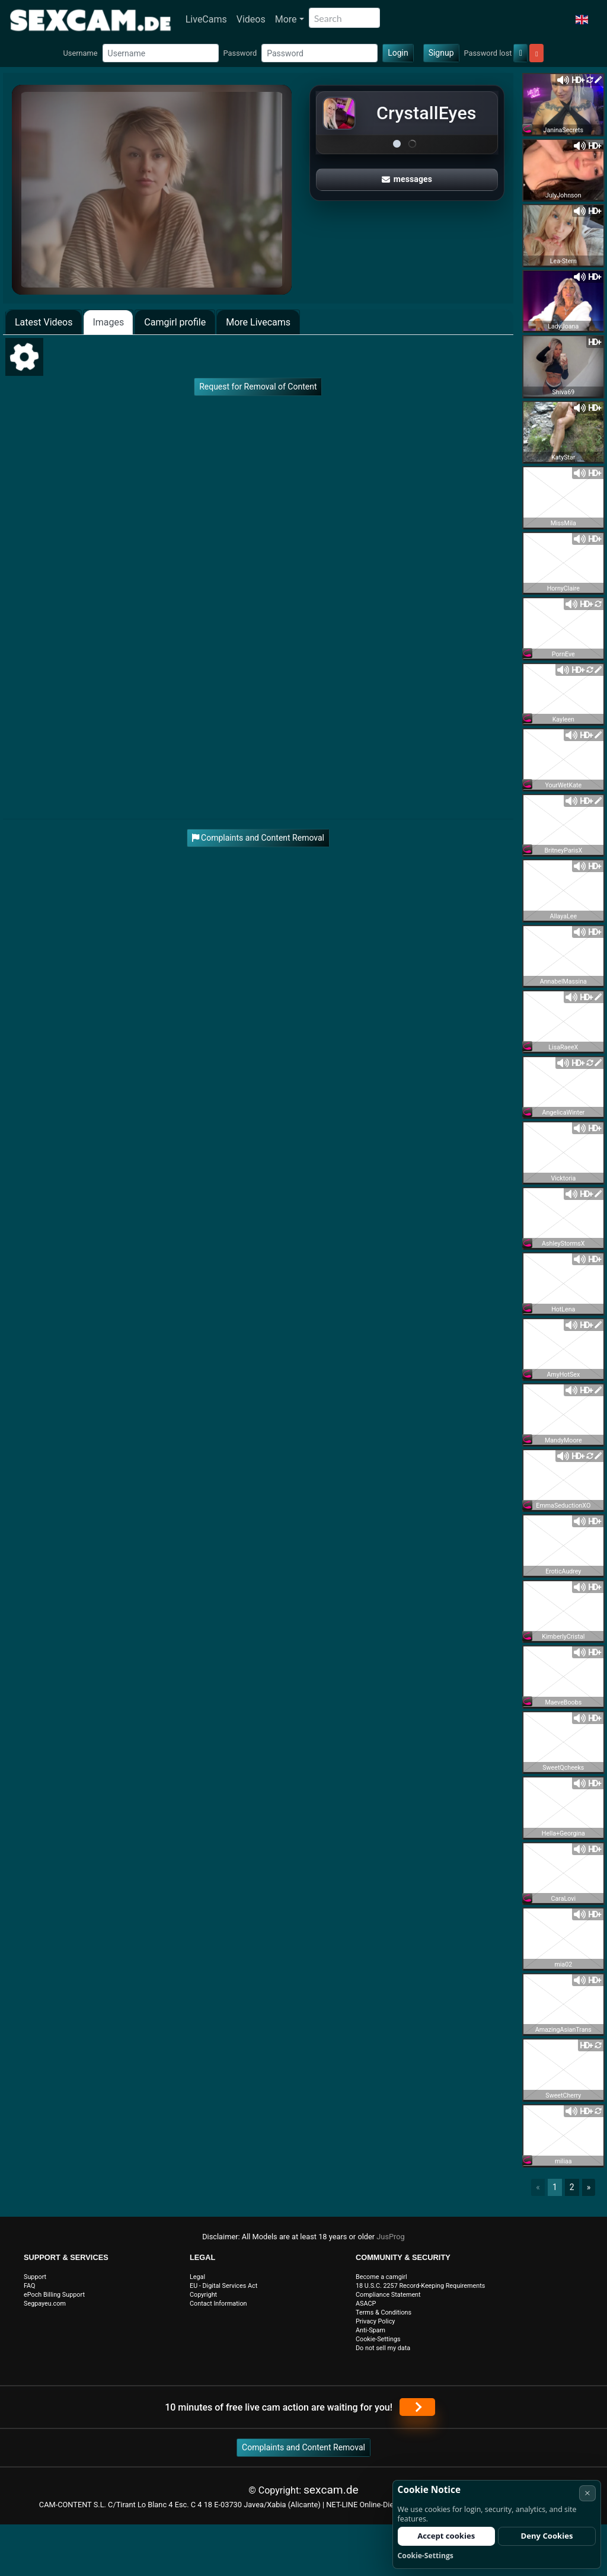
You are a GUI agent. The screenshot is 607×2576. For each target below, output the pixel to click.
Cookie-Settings (378, 2339)
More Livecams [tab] (258, 322)
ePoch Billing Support (54, 2295)
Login (398, 53)
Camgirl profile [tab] (175, 322)
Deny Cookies (547, 2535)
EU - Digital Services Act (223, 2286)
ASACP (366, 2303)
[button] (582, 19)
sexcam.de (331, 2490)
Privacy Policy (375, 2321)
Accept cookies (446, 2535)
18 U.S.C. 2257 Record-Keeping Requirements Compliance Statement (420, 2290)
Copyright (203, 2295)
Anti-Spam (370, 2330)
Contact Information (218, 2303)
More (286, 19)
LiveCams (206, 19)
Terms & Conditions (383, 2312)
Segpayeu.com (45, 2303)
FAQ (30, 2286)
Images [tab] (108, 322)
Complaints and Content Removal (303, 2447)
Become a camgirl (381, 2277)
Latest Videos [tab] (43, 322)
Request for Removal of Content (258, 386)
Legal (197, 2277)
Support (35, 2277)
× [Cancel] (587, 2493)
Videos (251, 19)
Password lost (488, 53)
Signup (441, 53)
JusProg (390, 2236)
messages (407, 179)
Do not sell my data (383, 2348)
